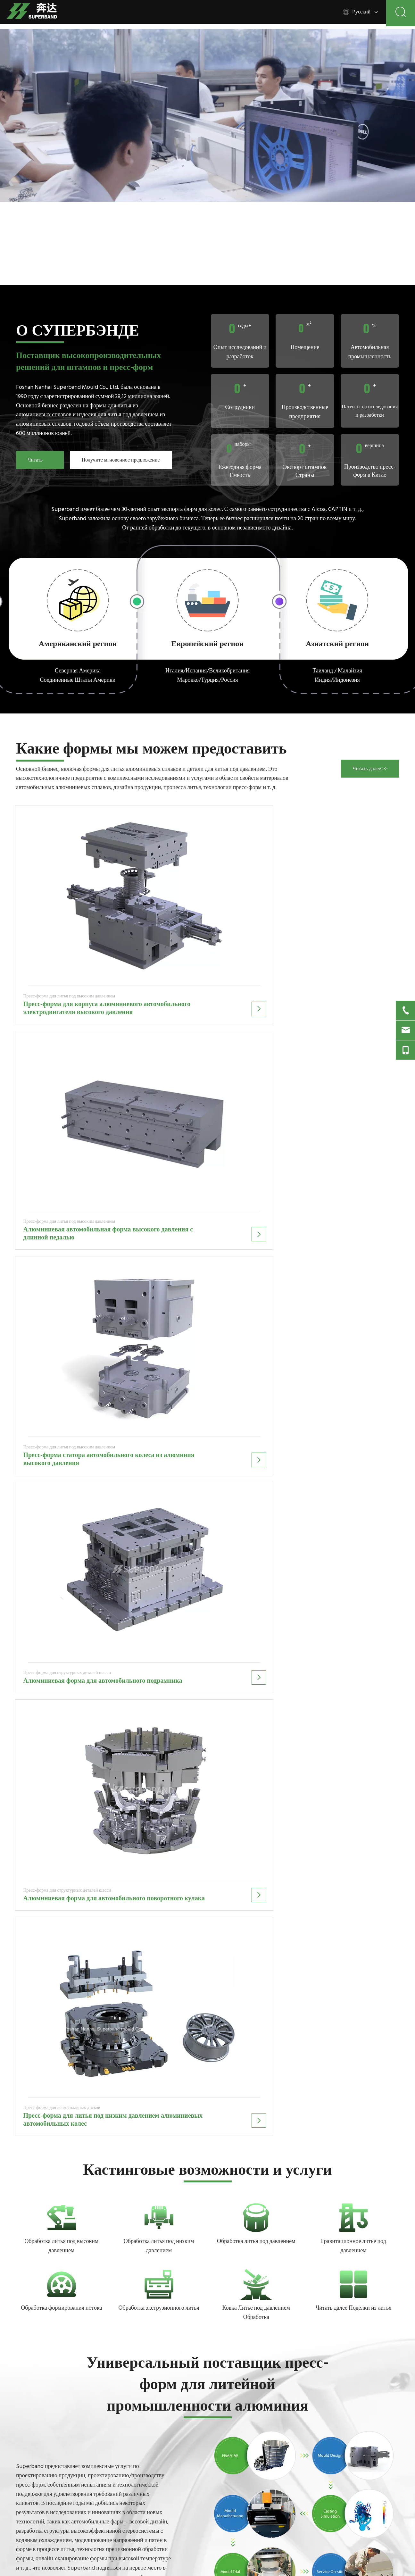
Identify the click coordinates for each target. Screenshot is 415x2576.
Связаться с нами (232, 2494)
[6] (159, 1188)
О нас (220, 2470)
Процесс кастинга (233, 2433)
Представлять (341, 2496)
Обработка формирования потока (61, 1278)
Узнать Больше (230, 1809)
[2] (207, 600)
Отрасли (223, 2458)
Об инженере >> (127, 1579)
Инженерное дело (233, 2445)
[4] (353, 1188)
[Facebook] (21, 2528)
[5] (62, 1188)
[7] (62, 1254)
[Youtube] (58, 2528)
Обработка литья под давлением (256, 1211)
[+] (353, 1254)
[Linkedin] (33, 2528)
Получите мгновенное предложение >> (121, 462)
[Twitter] (46, 2528)
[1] (77, 600)
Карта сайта (227, 2507)
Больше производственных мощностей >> (46, 1582)
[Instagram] (71, 2528)
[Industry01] (305, 1484)
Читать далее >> (37, 462)
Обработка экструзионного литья (159, 1278)
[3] (337, 600)
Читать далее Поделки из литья (354, 1278)
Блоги (220, 2482)
